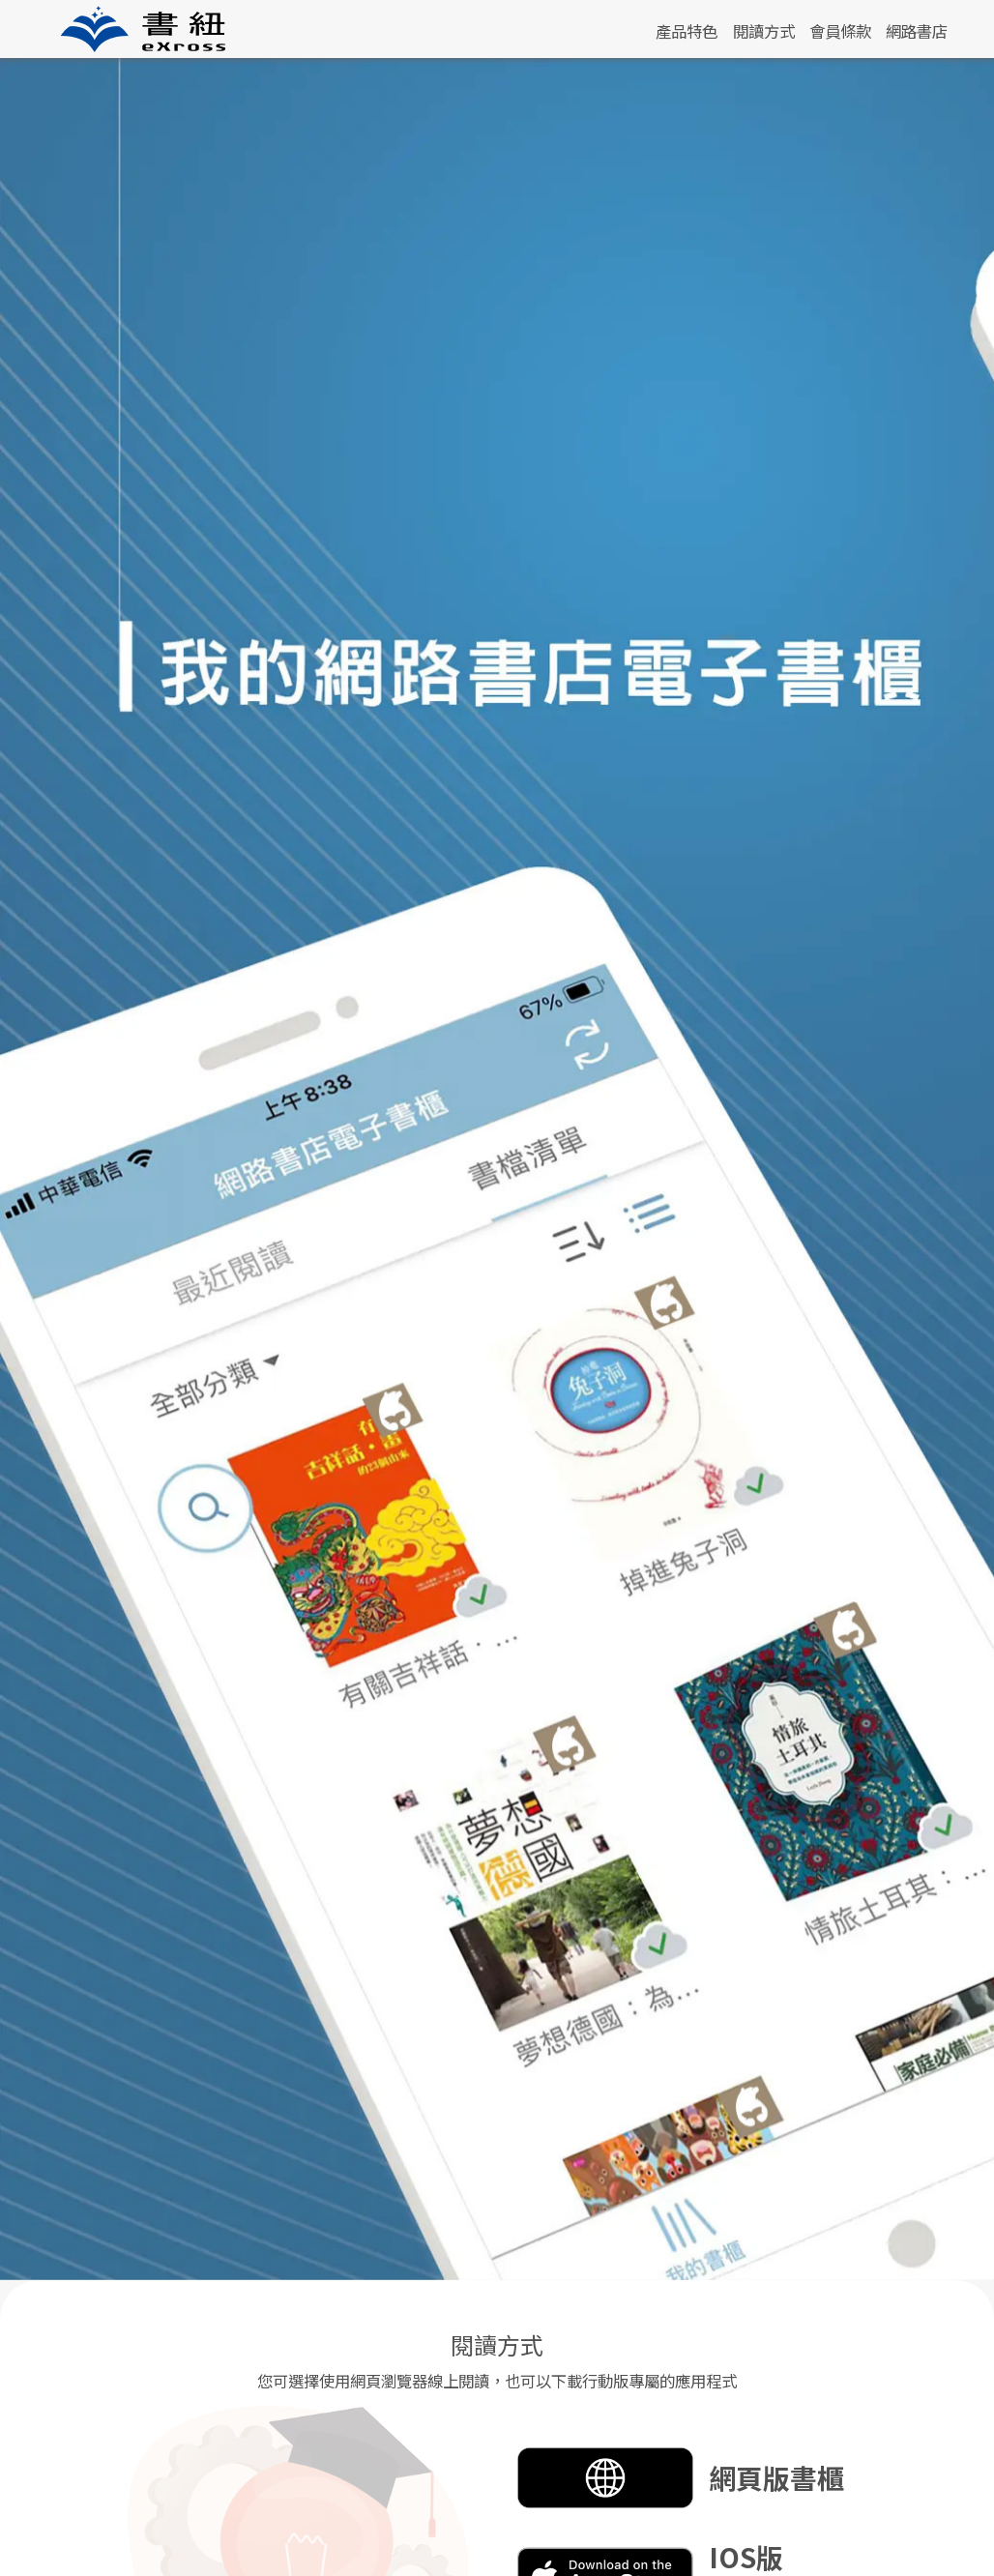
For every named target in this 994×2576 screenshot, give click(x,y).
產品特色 (686, 31)
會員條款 (840, 31)
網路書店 (917, 31)
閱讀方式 (764, 31)
